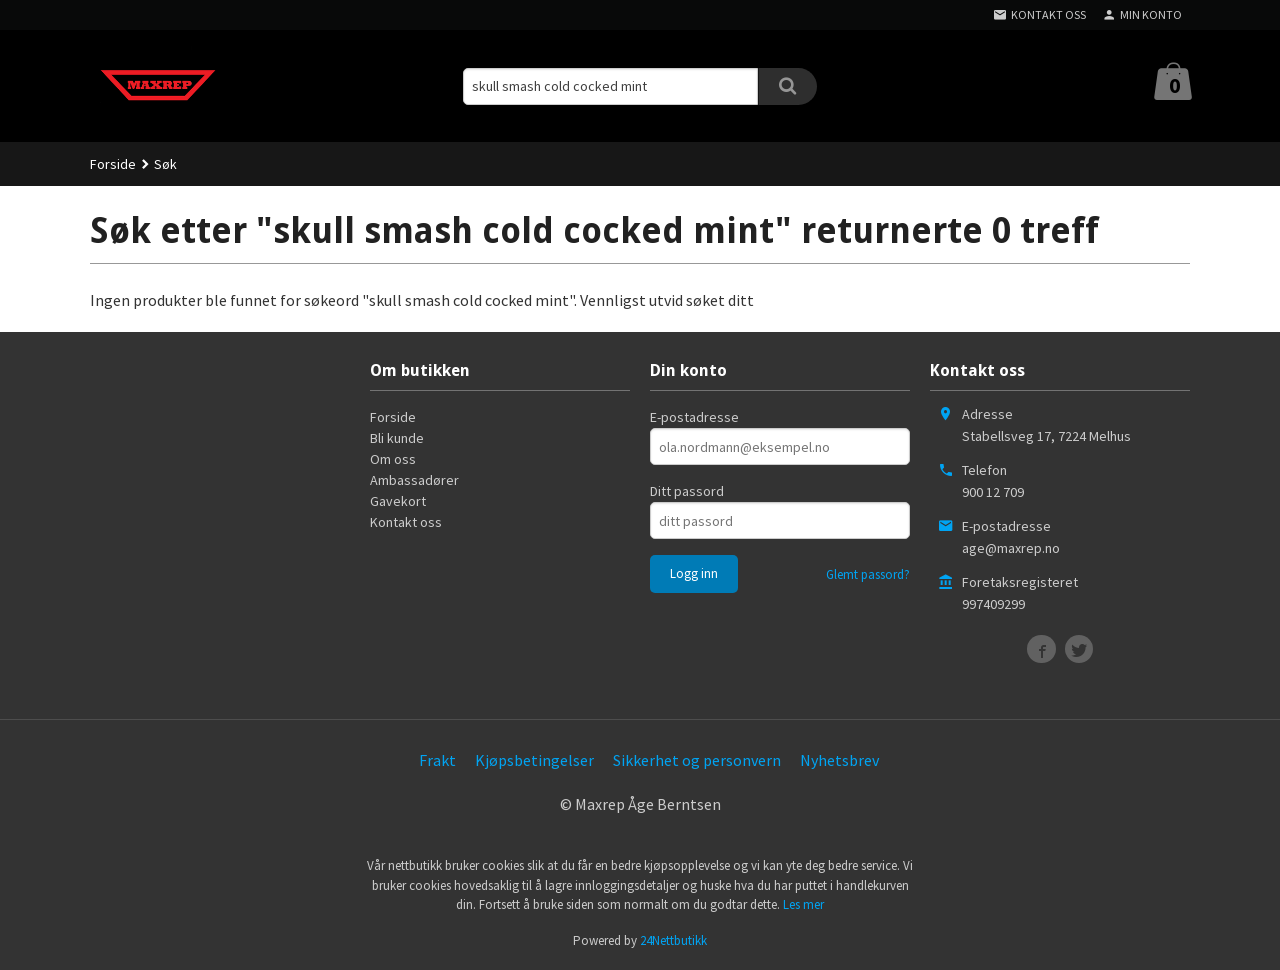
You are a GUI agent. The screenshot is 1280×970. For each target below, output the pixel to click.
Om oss (393, 459)
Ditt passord (687, 491)
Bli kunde (397, 438)
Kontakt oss (406, 522)
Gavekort (398, 501)
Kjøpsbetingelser (534, 760)
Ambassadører (414, 480)
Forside (113, 164)
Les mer (803, 904)
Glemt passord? (868, 574)
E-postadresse (694, 417)
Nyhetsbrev (839, 760)
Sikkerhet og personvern (697, 760)
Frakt (437, 760)
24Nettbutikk (673, 940)
